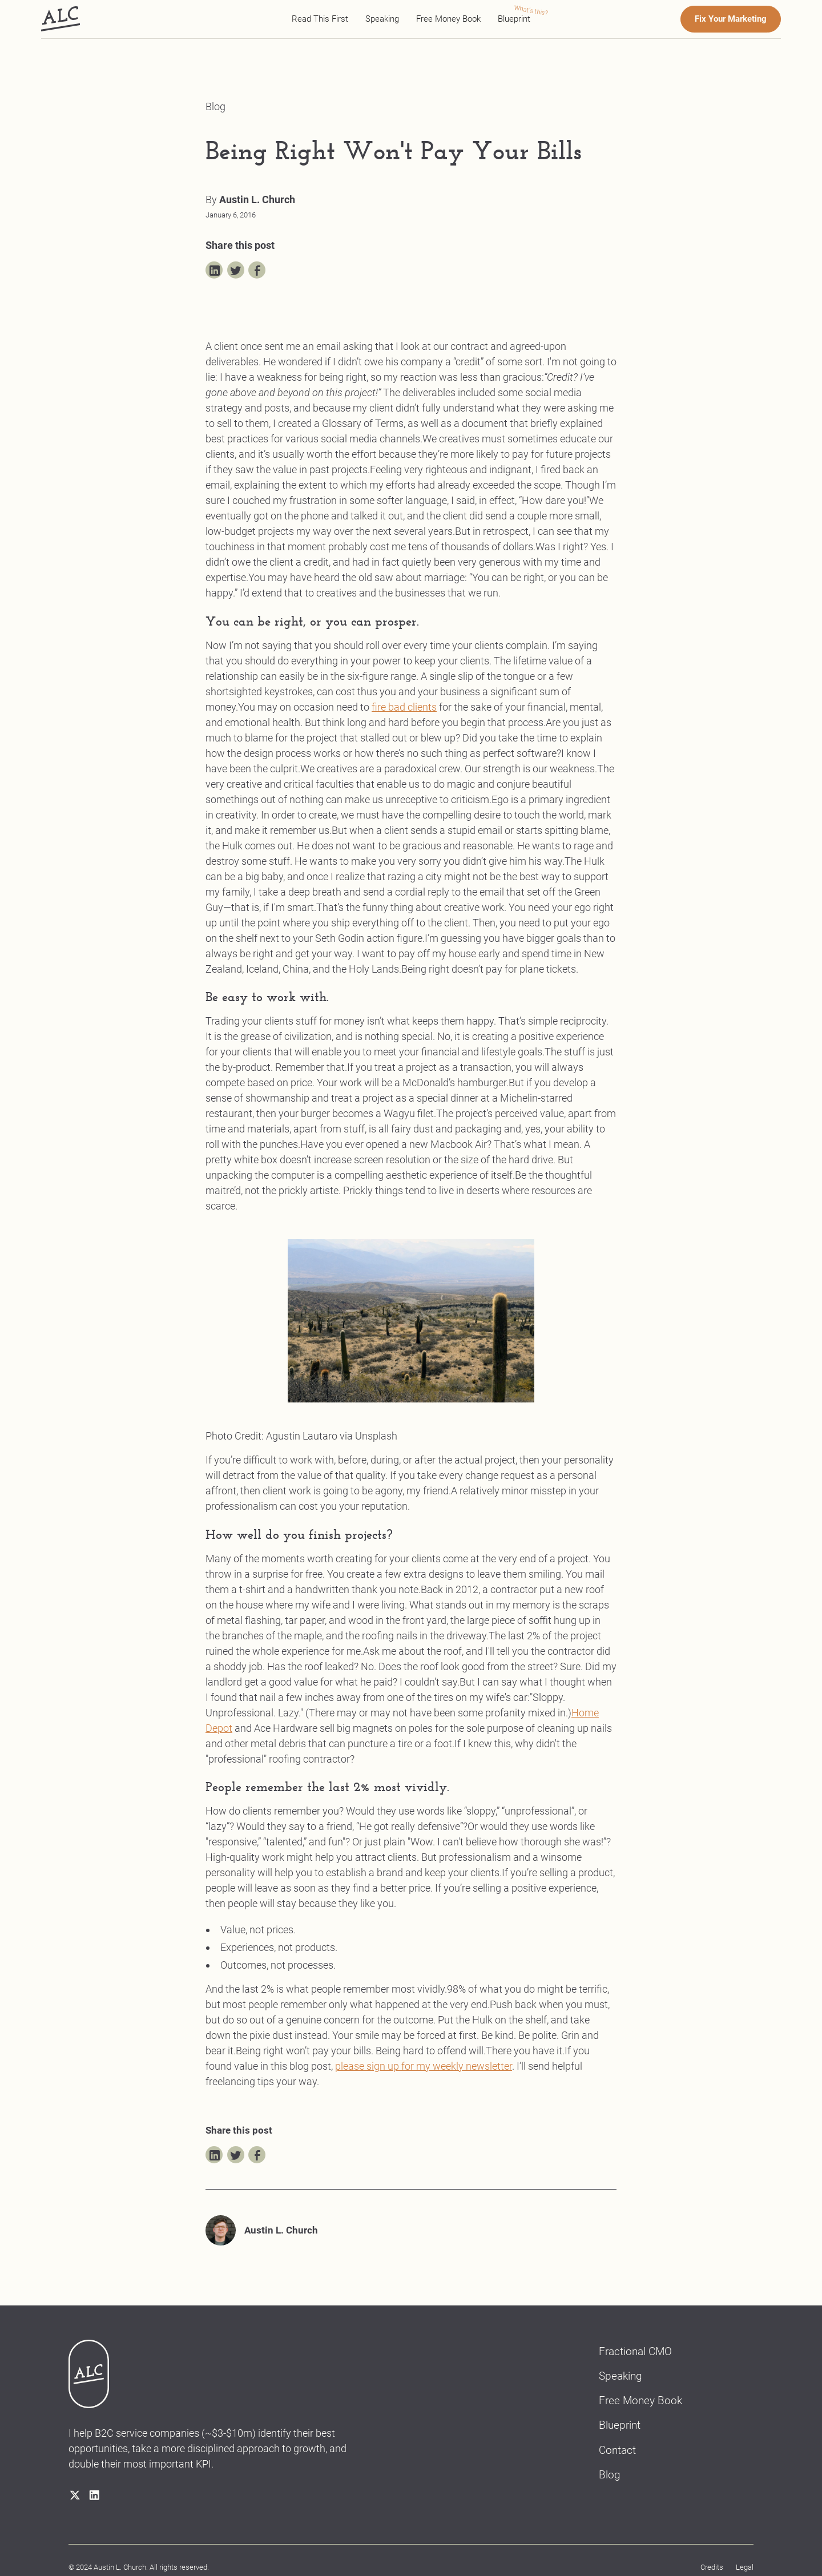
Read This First (320, 19)
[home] (60, 18)
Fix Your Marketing (731, 19)
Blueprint (514, 19)
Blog (609, 2475)
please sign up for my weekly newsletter (423, 2066)
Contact (617, 2450)
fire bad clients (404, 707)
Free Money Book (448, 19)
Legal (745, 2567)
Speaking (382, 19)
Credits (711, 2567)
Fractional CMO (635, 2351)
